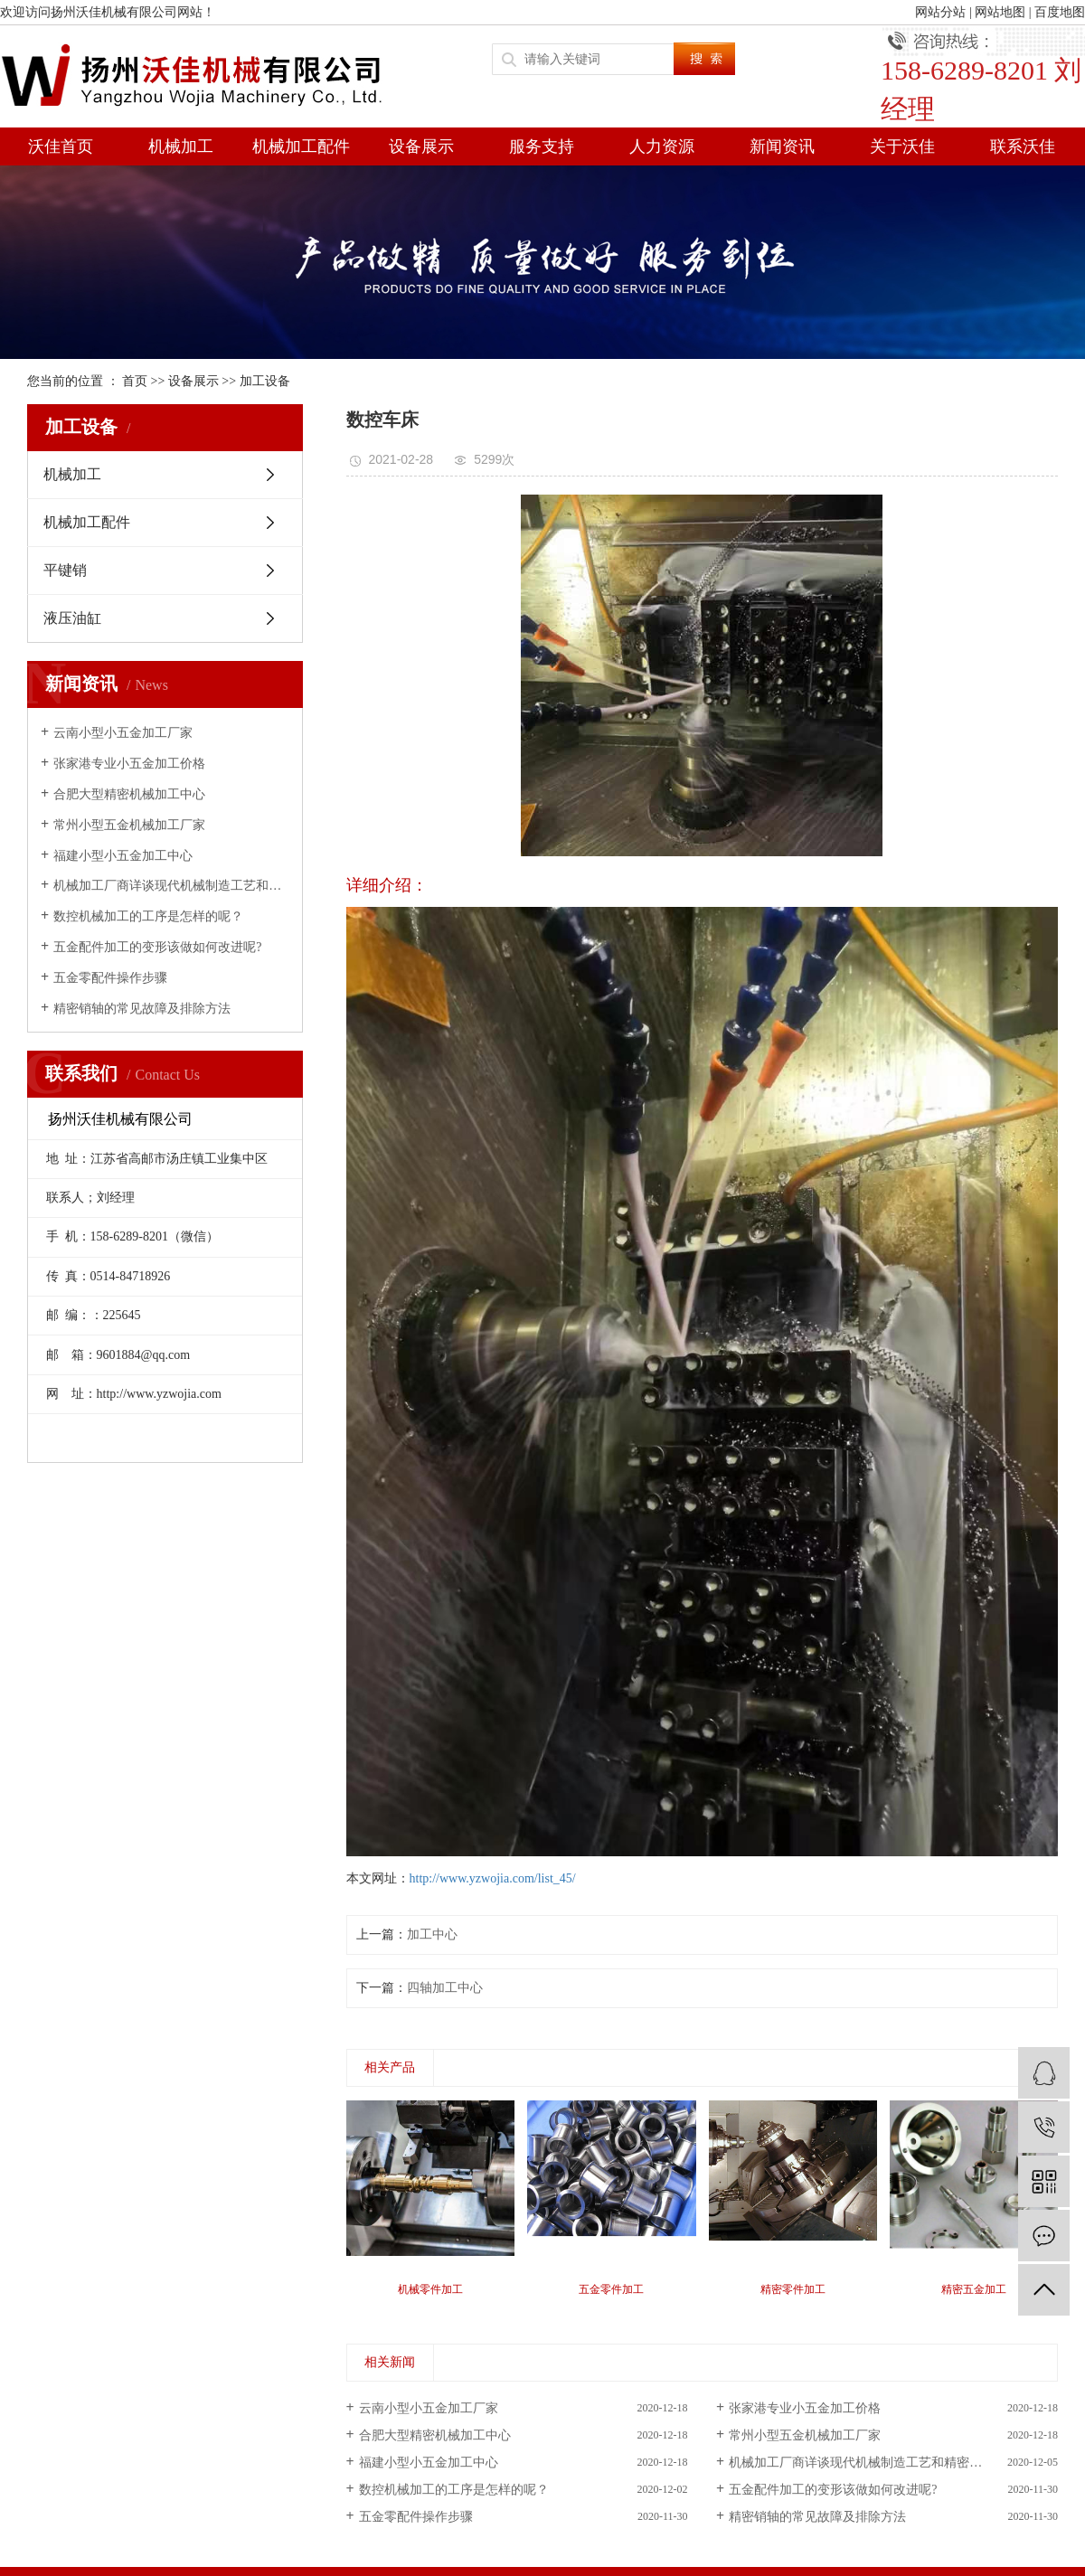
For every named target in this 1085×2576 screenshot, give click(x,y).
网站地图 (1000, 12)
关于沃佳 (902, 146)
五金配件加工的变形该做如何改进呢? (157, 947)
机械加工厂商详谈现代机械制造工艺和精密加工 (171, 885)
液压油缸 (72, 618)
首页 (134, 381)
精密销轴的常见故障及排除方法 (142, 1008)
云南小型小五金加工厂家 (123, 733)
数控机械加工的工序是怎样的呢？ (148, 916)
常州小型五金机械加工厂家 (129, 825)
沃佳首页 (60, 146)
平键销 (65, 570)
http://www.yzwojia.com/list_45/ (493, 1878)
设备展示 (421, 146)
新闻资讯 (782, 146)
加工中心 (432, 1934)
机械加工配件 (301, 146)
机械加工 (180, 146)
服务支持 (541, 146)
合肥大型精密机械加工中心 (129, 794)
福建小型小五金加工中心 (123, 856)
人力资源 (661, 146)
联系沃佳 (1022, 146)
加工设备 (265, 381)
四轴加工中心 (445, 1988)
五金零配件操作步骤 (110, 978)
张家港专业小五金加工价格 (129, 763)
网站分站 (940, 12)
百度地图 (1059, 12)
